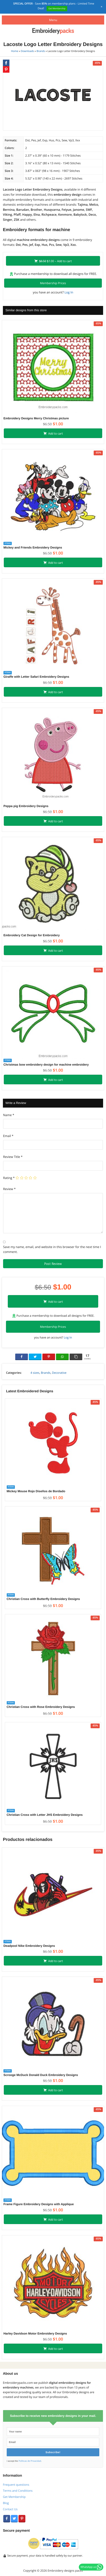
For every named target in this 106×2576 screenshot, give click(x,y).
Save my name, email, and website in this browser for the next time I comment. (52, 1249)
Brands (41, 51)
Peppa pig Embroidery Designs (25, 806)
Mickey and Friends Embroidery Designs (32, 547)
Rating (9, 1178)
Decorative (59, 1373)
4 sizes (34, 1373)
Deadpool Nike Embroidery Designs (29, 1946)
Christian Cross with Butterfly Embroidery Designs (43, 1599)
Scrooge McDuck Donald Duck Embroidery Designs (40, 2075)
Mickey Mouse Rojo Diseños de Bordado (36, 1491)
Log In (69, 292)
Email (8, 1136)
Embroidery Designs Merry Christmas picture (36, 418)
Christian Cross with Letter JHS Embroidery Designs (45, 1815)
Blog (6, 2503)
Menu (53, 20)
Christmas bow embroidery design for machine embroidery (46, 1064)
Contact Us (10, 2509)
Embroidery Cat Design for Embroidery (31, 935)
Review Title (12, 1157)
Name (8, 1115)
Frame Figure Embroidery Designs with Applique (38, 2204)
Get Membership (14, 2497)
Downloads (27, 51)
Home (14, 51)
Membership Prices (53, 283)
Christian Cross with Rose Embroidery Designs (41, 1707)
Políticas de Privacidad (29, 2461)
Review (9, 1189)
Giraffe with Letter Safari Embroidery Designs (36, 676)
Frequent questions (16, 2485)
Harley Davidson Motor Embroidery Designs (35, 2333)
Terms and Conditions (18, 2491)
